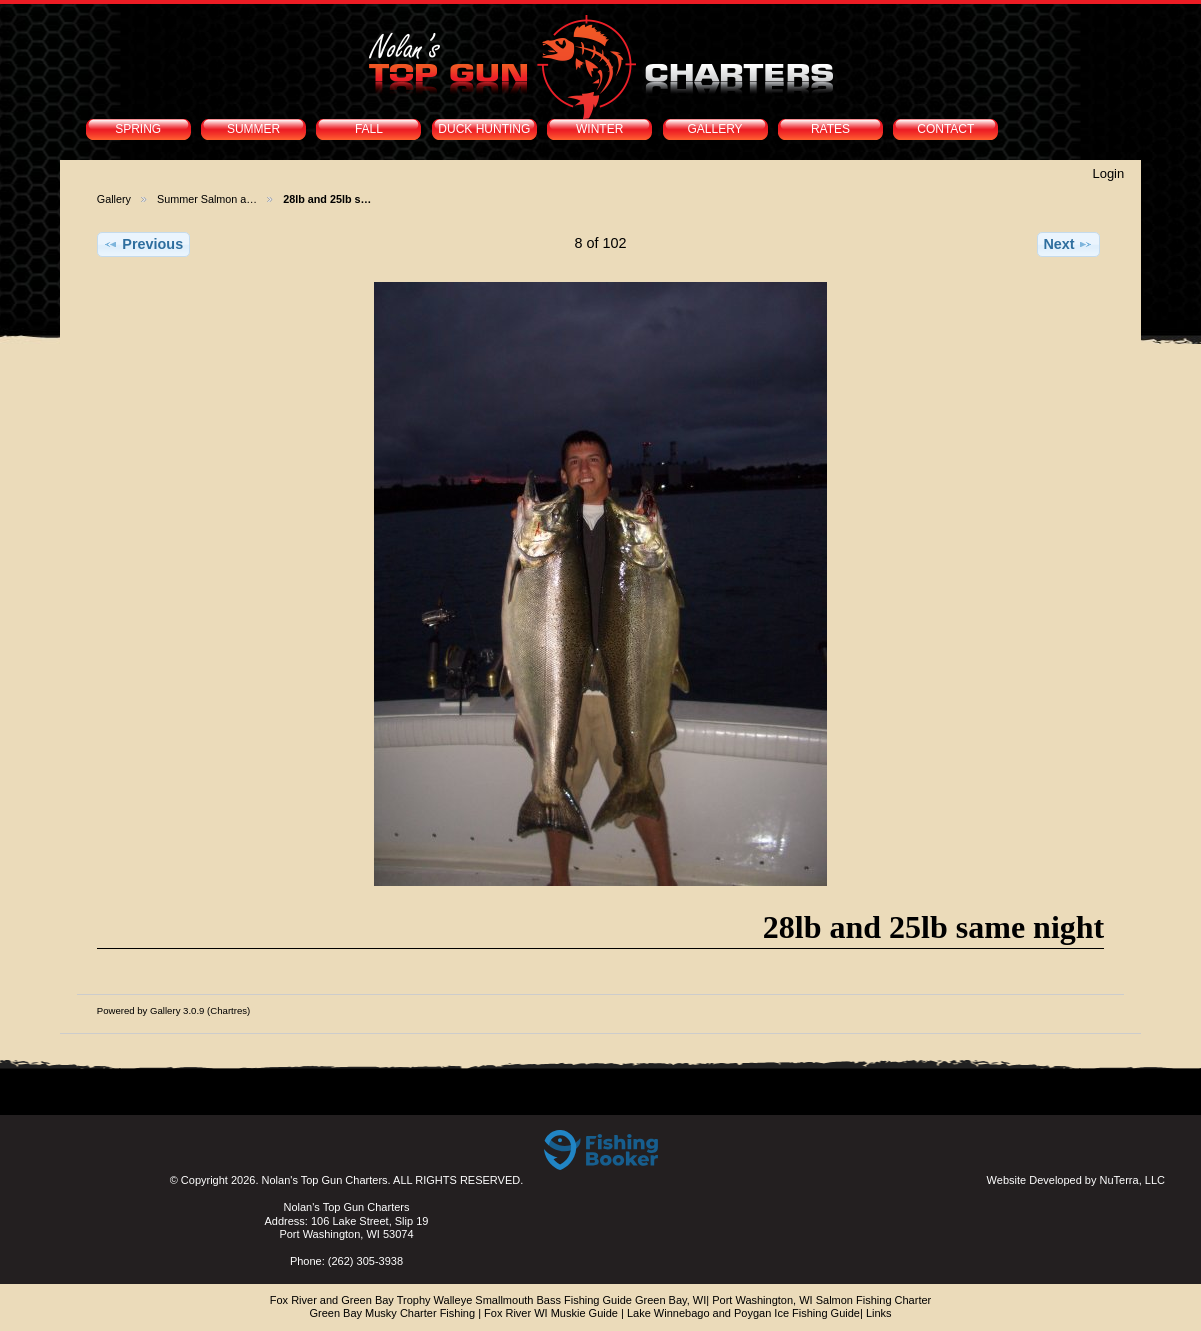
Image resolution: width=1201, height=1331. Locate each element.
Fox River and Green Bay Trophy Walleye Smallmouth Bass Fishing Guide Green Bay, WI (488, 1300)
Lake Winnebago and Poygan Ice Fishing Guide (743, 1313)
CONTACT (945, 129)
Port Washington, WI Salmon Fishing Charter (821, 1300)
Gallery (114, 199)
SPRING (138, 129)
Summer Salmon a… (207, 199)
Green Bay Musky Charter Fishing (392, 1313)
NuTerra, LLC (1132, 1180)
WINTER (599, 129)
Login (1108, 173)
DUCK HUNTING (484, 129)
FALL (369, 129)
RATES (830, 129)
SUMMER (253, 129)
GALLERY (714, 129)
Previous (143, 244)
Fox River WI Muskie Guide (551, 1313)
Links (879, 1313)
